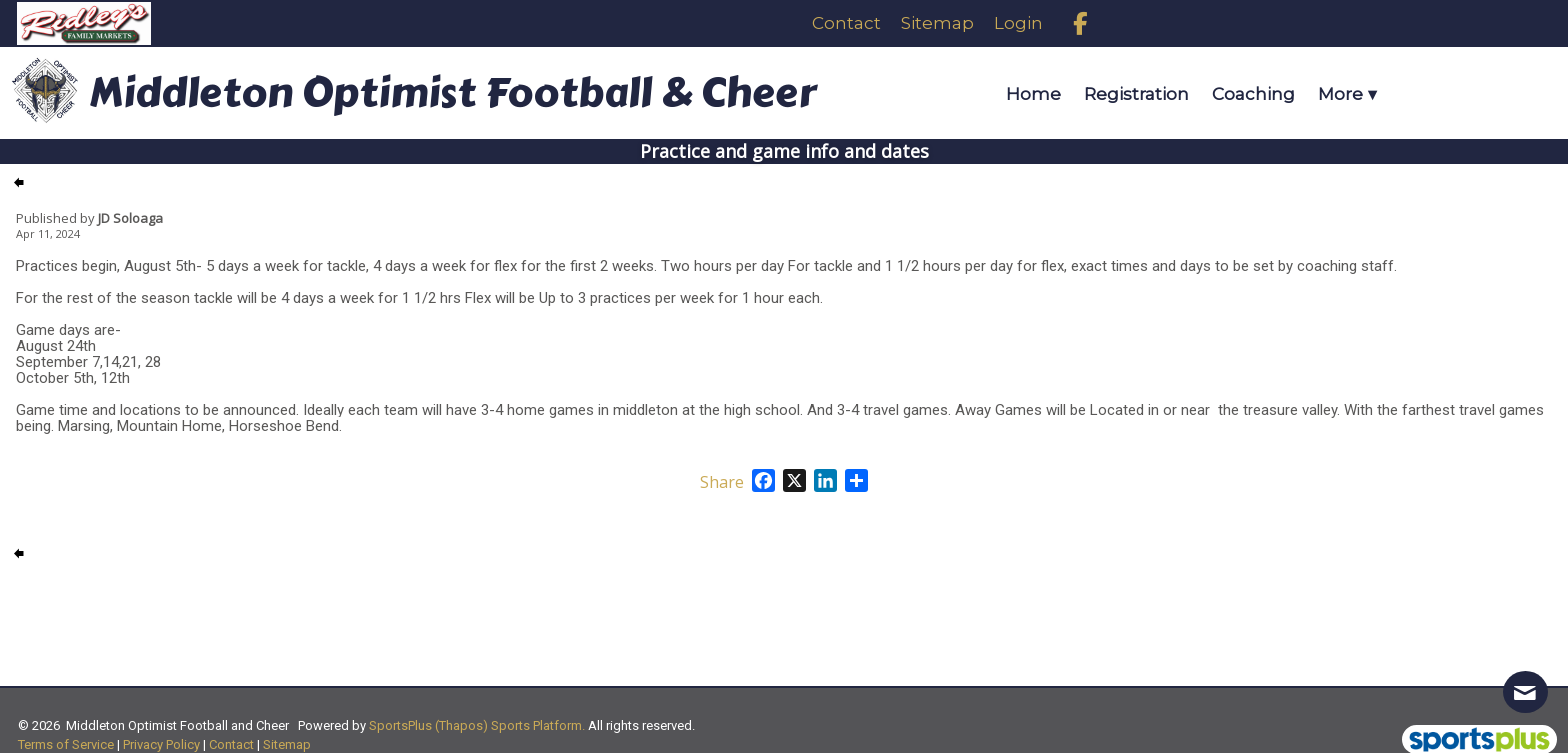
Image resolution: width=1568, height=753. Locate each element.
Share (722, 482)
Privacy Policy (161, 744)
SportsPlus (400, 725)
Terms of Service (66, 744)
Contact (231, 744)
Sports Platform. (538, 725)
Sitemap (287, 744)
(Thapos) (461, 725)
